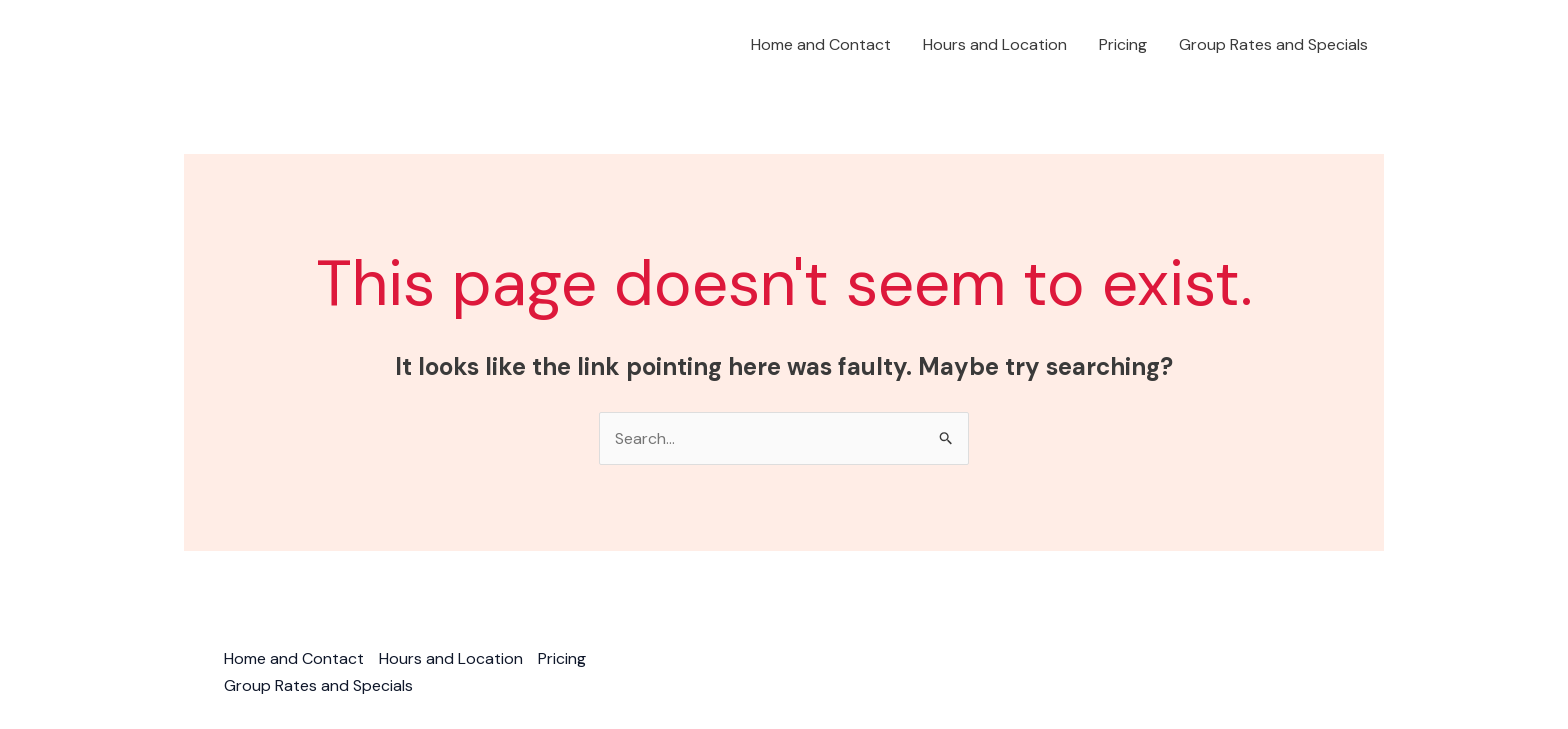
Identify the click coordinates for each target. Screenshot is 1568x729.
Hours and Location (995, 44)
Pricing (1123, 44)
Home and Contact (821, 44)
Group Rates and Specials (1273, 44)
